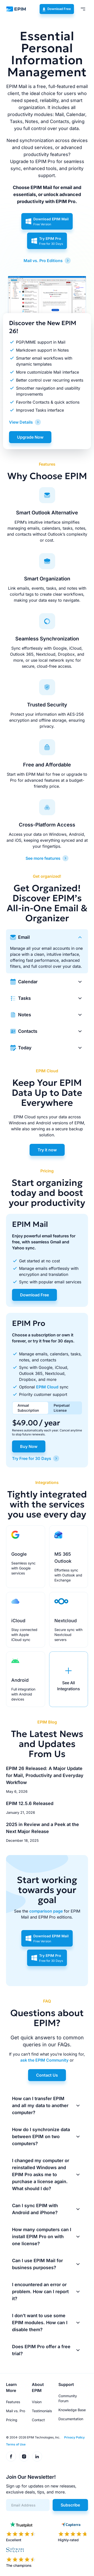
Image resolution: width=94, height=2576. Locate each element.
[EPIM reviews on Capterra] (73, 2531)
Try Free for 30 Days (31, 1458)
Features (13, 2402)
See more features (43, 858)
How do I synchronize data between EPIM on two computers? (41, 2136)
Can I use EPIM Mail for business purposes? (37, 2264)
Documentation (70, 2419)
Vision (37, 2402)
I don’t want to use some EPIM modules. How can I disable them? (39, 2322)
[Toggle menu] (83, 9)
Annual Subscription (28, 1407)
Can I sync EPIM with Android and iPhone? (35, 2209)
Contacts (27, 1031)
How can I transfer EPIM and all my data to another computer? (40, 2105)
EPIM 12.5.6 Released (29, 1803)
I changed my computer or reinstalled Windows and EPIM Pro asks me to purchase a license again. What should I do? (40, 2174)
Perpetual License (62, 1407)
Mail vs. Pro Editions (43, 260)
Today (25, 1047)
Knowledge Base (72, 2410)
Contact (38, 2420)
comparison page (46, 1911)
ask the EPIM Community (44, 2060)
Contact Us (47, 2075)
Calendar (28, 981)
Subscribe (70, 2504)
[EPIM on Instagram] (24, 2456)
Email (24, 937)
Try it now (47, 1149)
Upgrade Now (30, 437)
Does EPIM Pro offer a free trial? (41, 2350)
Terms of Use (16, 2444)
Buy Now (28, 1446)
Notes (24, 1014)
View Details (21, 422)
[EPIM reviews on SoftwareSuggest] (21, 2557)
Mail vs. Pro (15, 2411)
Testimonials (42, 2411)
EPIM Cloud (47, 1386)
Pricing (11, 2420)
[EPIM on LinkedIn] (37, 2456)
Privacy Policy (74, 2437)
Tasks (24, 998)
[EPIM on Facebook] (11, 2456)
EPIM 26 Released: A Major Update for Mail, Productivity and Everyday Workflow (44, 1775)
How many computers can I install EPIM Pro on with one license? (41, 2236)
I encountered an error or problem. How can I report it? (40, 2291)
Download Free (59, 9)
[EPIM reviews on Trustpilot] (21, 2531)
